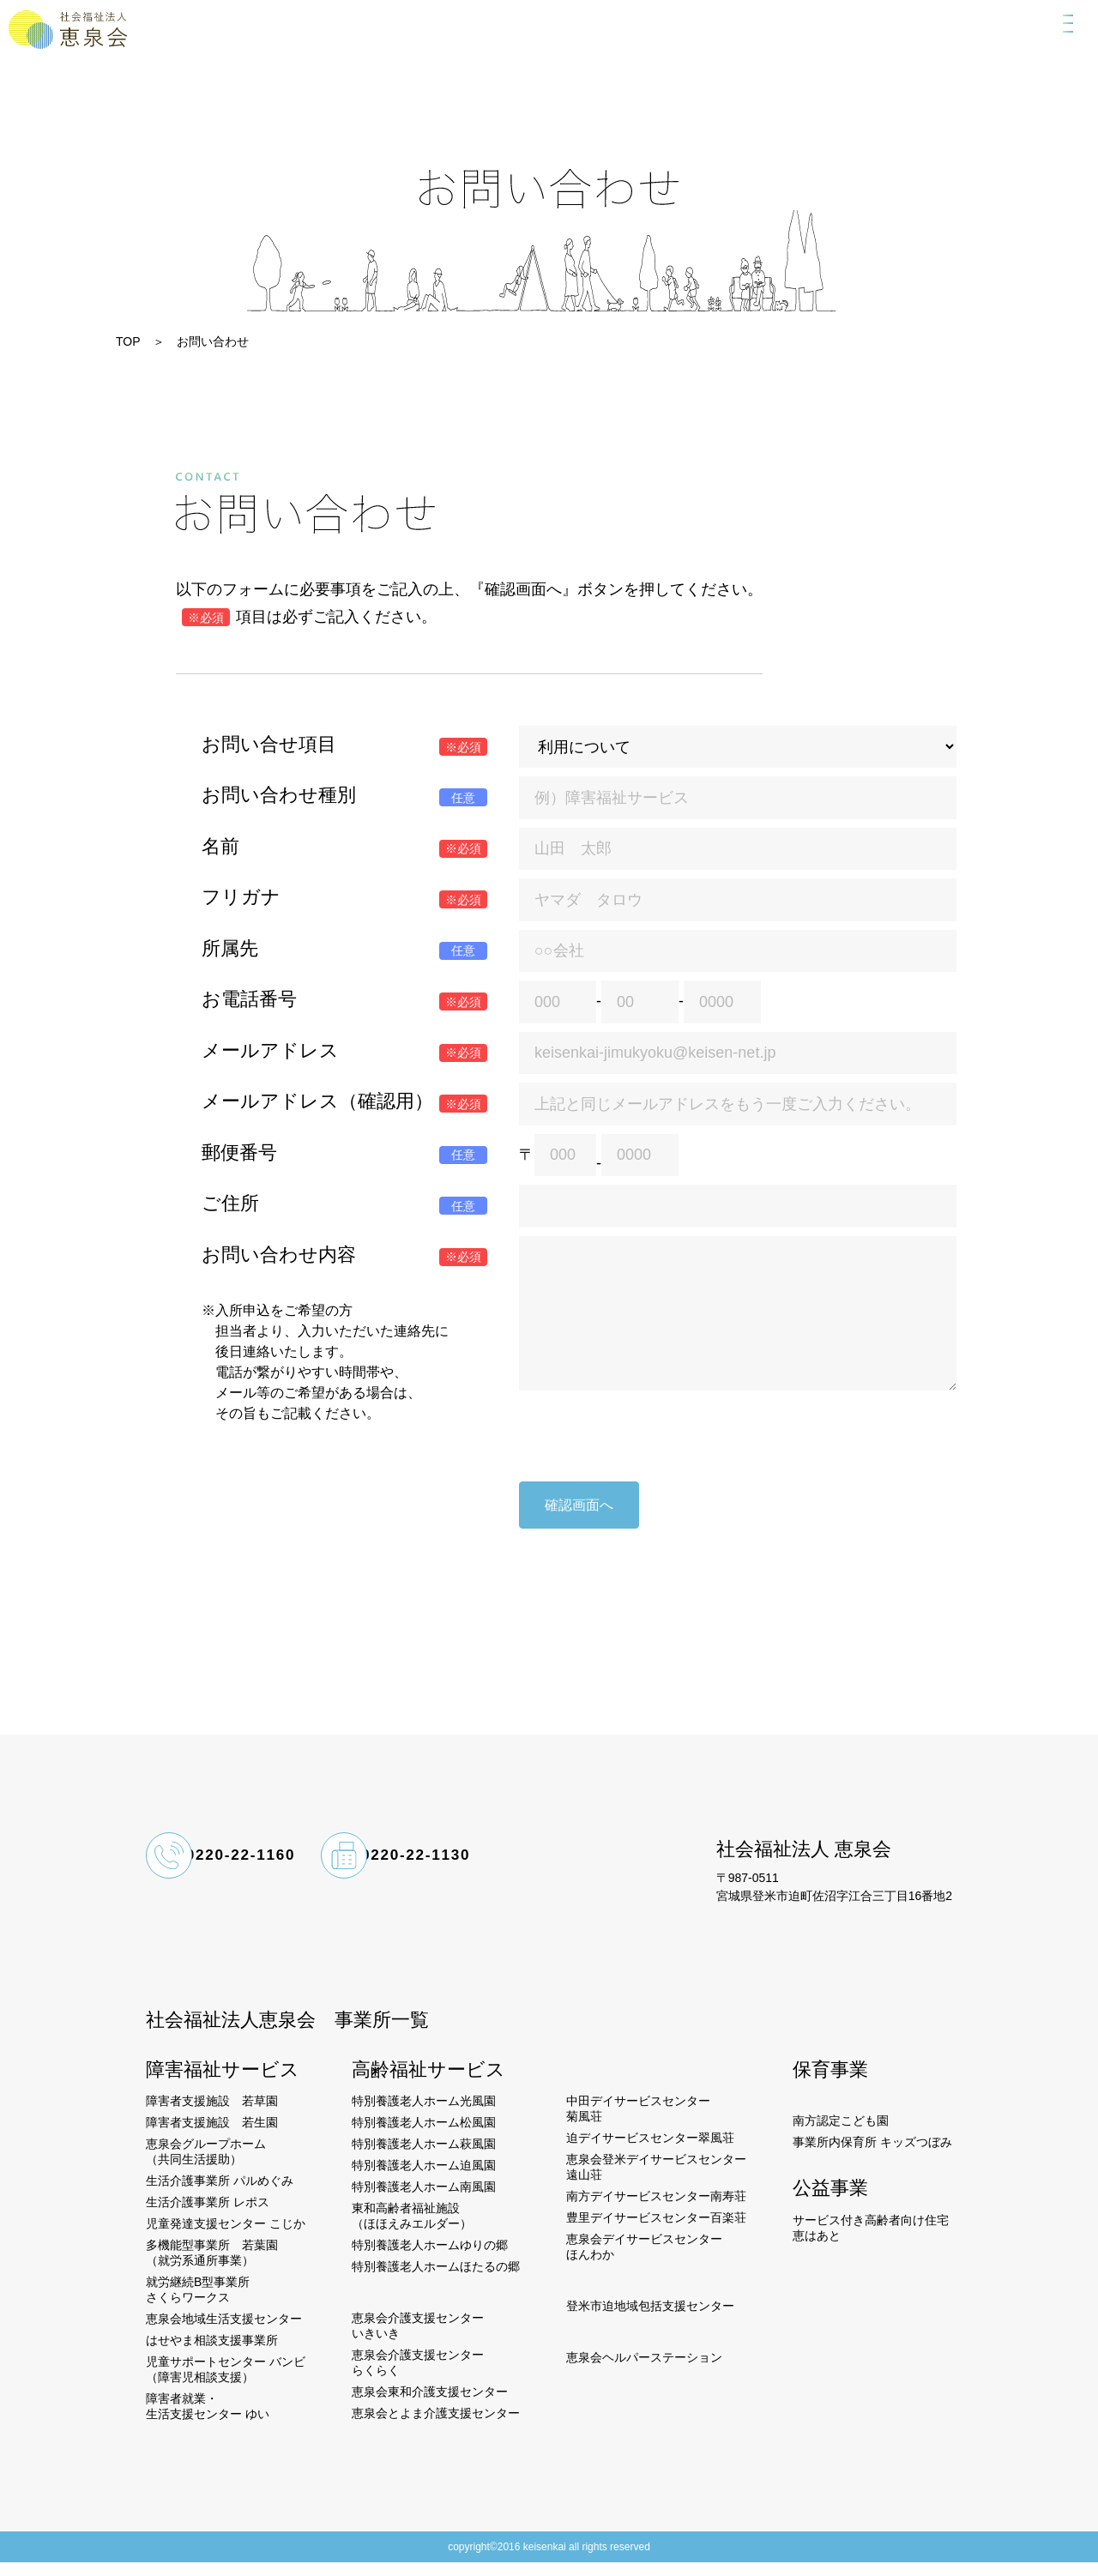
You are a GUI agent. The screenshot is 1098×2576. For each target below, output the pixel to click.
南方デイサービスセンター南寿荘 (656, 2210)
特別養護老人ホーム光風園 (424, 2114)
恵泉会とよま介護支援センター (436, 2427)
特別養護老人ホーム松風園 (424, 2136)
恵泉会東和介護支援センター (430, 2405)
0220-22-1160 (267, 1873)
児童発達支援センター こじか (225, 2237)
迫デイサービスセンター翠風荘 (650, 2151)
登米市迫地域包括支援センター (650, 2319)
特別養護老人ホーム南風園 (424, 2200)
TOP (128, 341)
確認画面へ (579, 1511)
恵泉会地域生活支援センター (224, 2332)
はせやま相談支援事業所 (212, 2354)
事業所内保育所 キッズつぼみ (872, 2156)
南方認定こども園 (841, 2134)
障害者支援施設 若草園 (212, 2114)
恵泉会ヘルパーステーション (644, 2371)
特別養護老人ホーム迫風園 (424, 2179)
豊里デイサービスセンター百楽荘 (656, 2231)
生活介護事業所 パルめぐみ (219, 2194)
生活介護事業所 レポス (207, 2216)
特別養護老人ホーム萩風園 (424, 2157)
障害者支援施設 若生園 (212, 2136)
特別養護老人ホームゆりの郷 (430, 2258)
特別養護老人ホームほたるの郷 (436, 2280)
